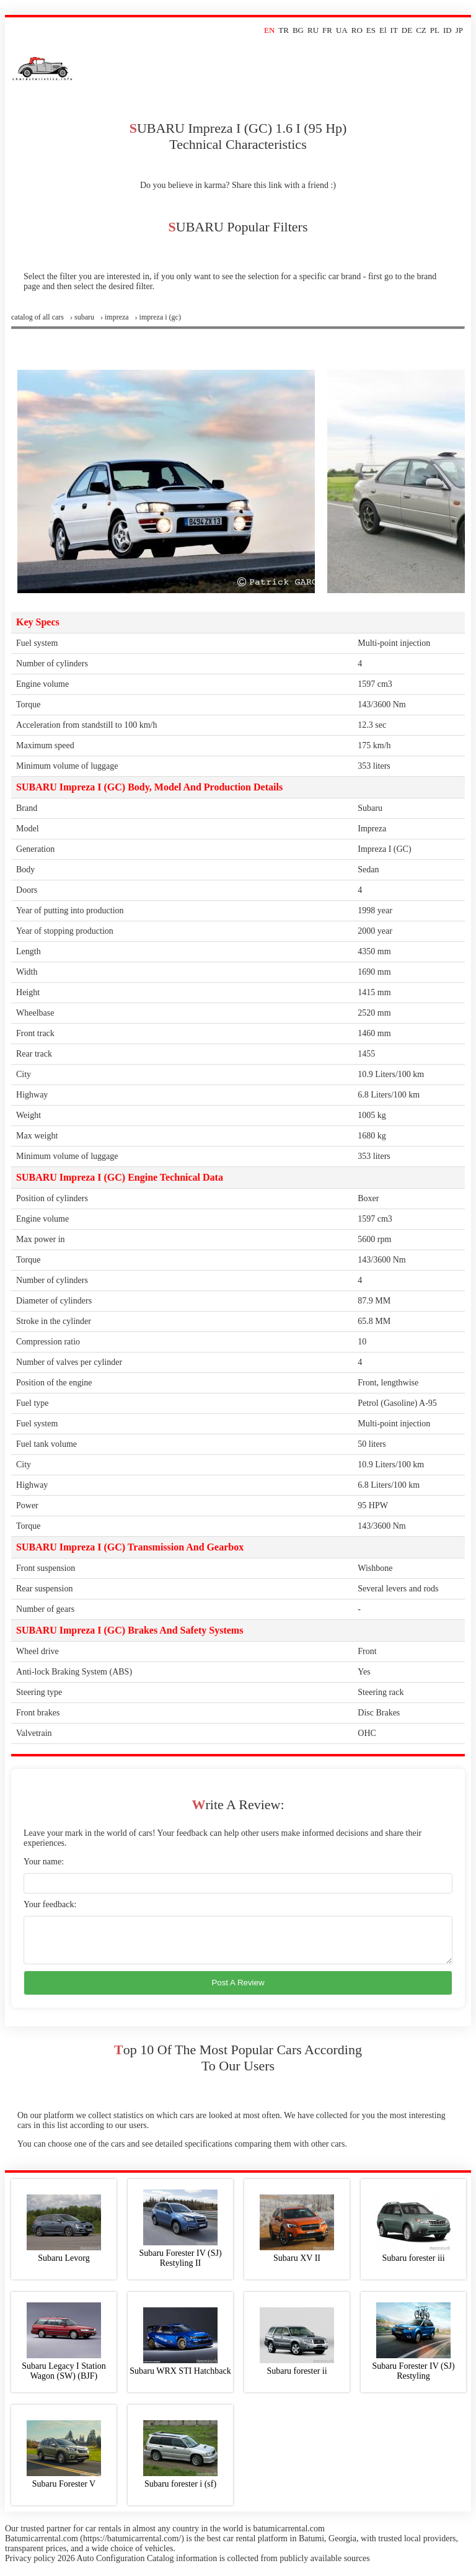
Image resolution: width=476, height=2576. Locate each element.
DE (407, 30)
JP (459, 30)
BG (298, 30)
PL (434, 30)
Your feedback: (50, 1904)
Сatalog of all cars (37, 317)
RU (313, 30)
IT (394, 30)
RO (357, 30)
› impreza (114, 317)
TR (283, 30)
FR (327, 30)
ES (371, 30)
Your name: (44, 1861)
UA (342, 30)
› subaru (82, 317)
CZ (421, 30)
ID (447, 30)
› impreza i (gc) (158, 317)
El (383, 30)
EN (269, 30)
